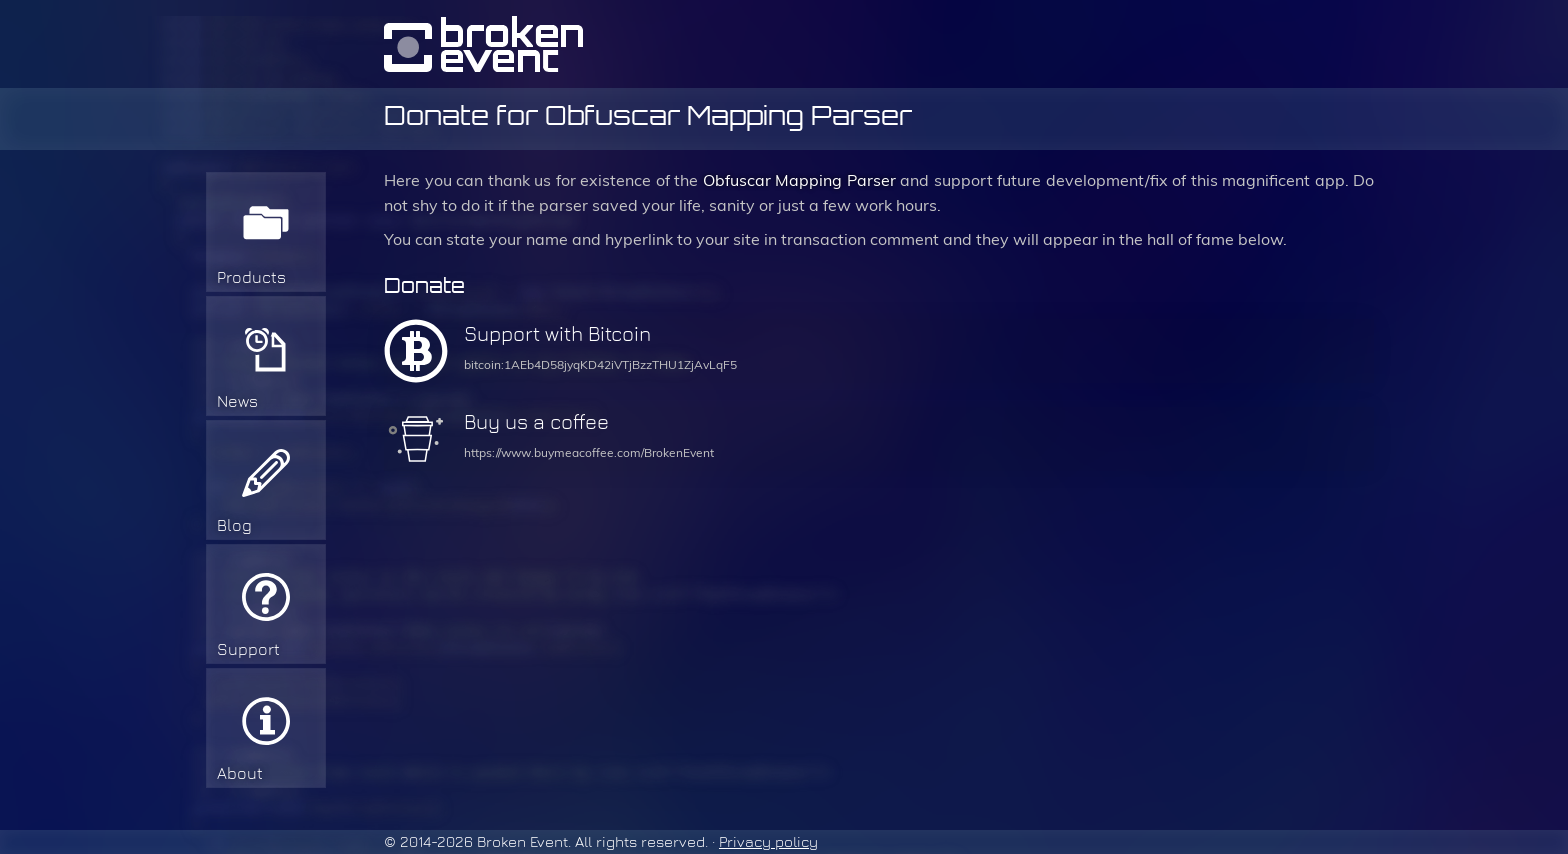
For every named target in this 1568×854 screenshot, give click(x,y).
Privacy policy (768, 842)
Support (248, 649)
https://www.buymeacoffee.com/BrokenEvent (589, 453)
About (240, 773)
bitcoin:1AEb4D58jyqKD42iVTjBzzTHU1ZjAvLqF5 (600, 365)
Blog (234, 525)
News (237, 401)
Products (251, 277)
